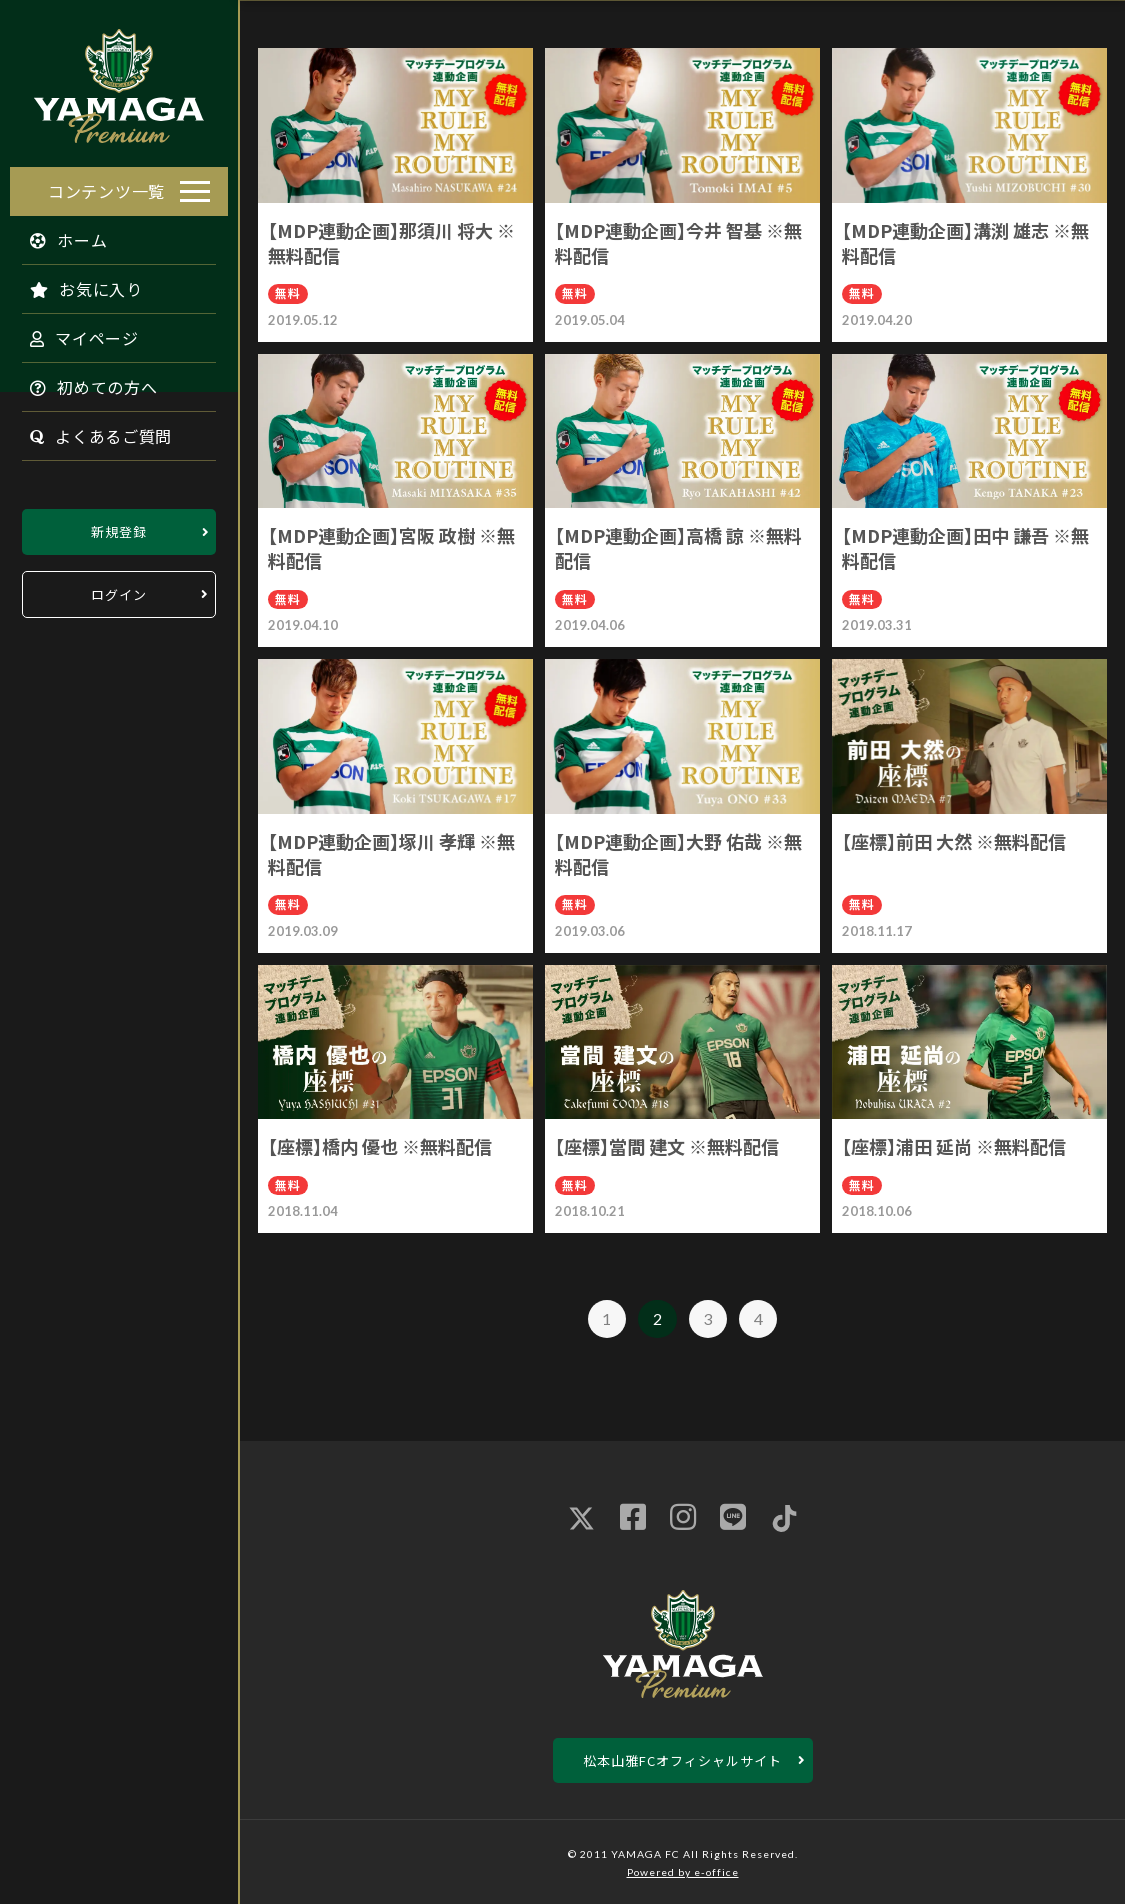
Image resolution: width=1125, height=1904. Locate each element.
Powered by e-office (683, 1872)
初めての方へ (84, 382)
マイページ (74, 333)
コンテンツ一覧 (106, 186)
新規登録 (119, 526)
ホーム (59, 235)
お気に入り (76, 284)
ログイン (119, 589)
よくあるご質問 (91, 431)
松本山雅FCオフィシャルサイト (682, 1760)
